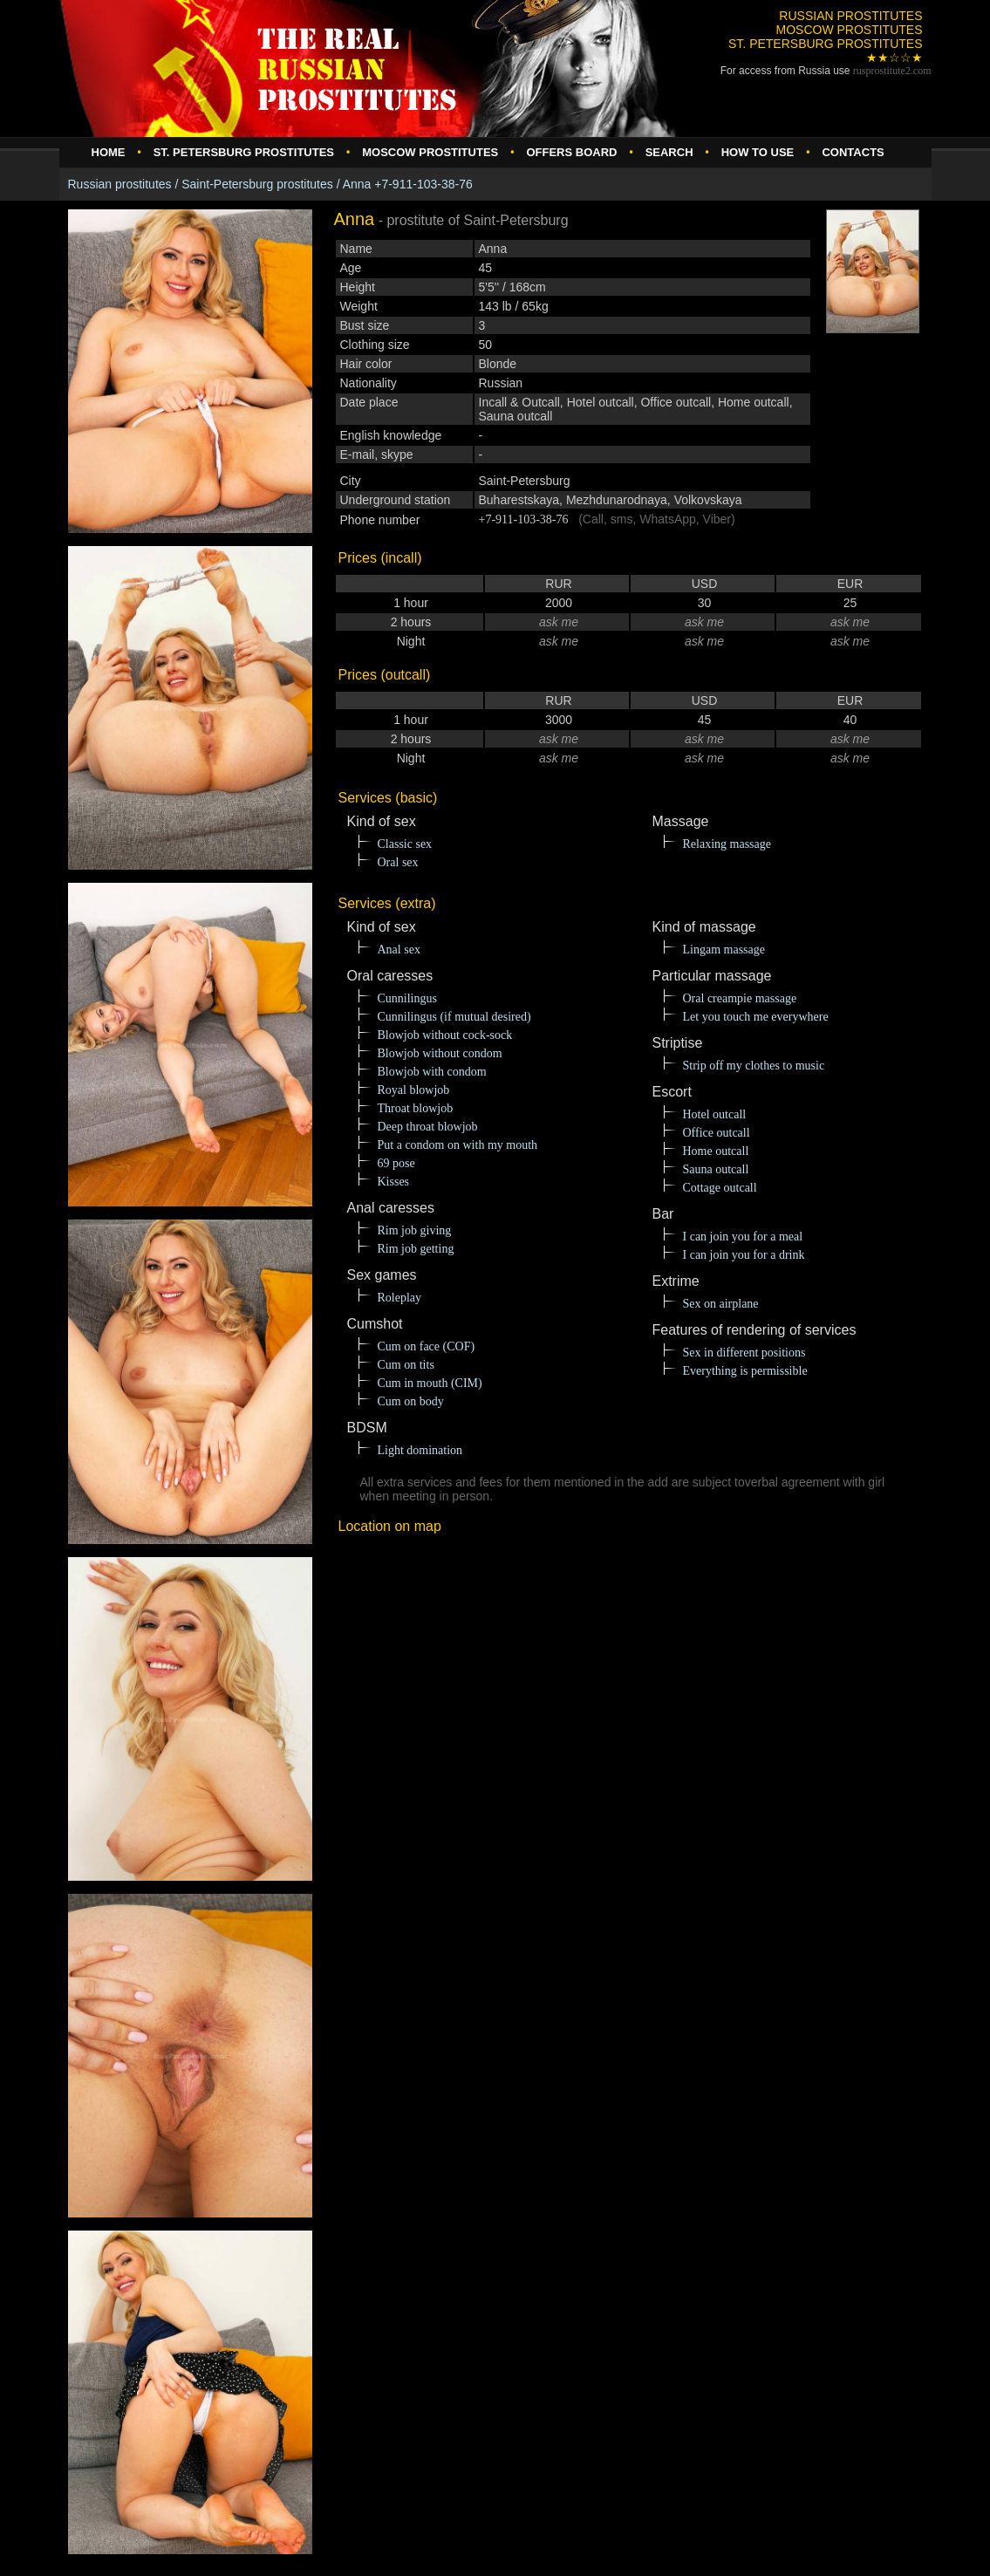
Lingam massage (724, 949)
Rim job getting (416, 1248)
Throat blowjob (416, 1108)
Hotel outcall (715, 1114)
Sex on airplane (721, 1303)
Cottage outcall (720, 1187)
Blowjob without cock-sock (445, 1035)
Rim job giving (415, 1230)
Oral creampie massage (740, 998)
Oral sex (398, 862)
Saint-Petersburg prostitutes (257, 184)
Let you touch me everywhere (756, 1016)
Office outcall (716, 1132)
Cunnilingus (407, 998)
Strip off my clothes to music (754, 1065)
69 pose (396, 1163)
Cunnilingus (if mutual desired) (454, 1016)
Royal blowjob (414, 1090)
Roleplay (400, 1297)
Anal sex (399, 949)
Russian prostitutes (120, 184)
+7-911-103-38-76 (524, 519)
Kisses (394, 1181)
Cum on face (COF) (426, 1346)
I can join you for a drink (744, 1254)
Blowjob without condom (440, 1053)
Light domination (420, 1450)
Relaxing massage (727, 844)
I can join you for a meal (743, 1236)
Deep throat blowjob (428, 1126)
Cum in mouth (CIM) (430, 1383)
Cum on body (411, 1401)
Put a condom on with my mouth (458, 1144)
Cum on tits (406, 1364)
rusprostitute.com (892, 71)
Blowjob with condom (432, 1071)
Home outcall (716, 1151)
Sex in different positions (744, 1352)
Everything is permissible (745, 1370)
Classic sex (405, 844)
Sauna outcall (716, 1169)
